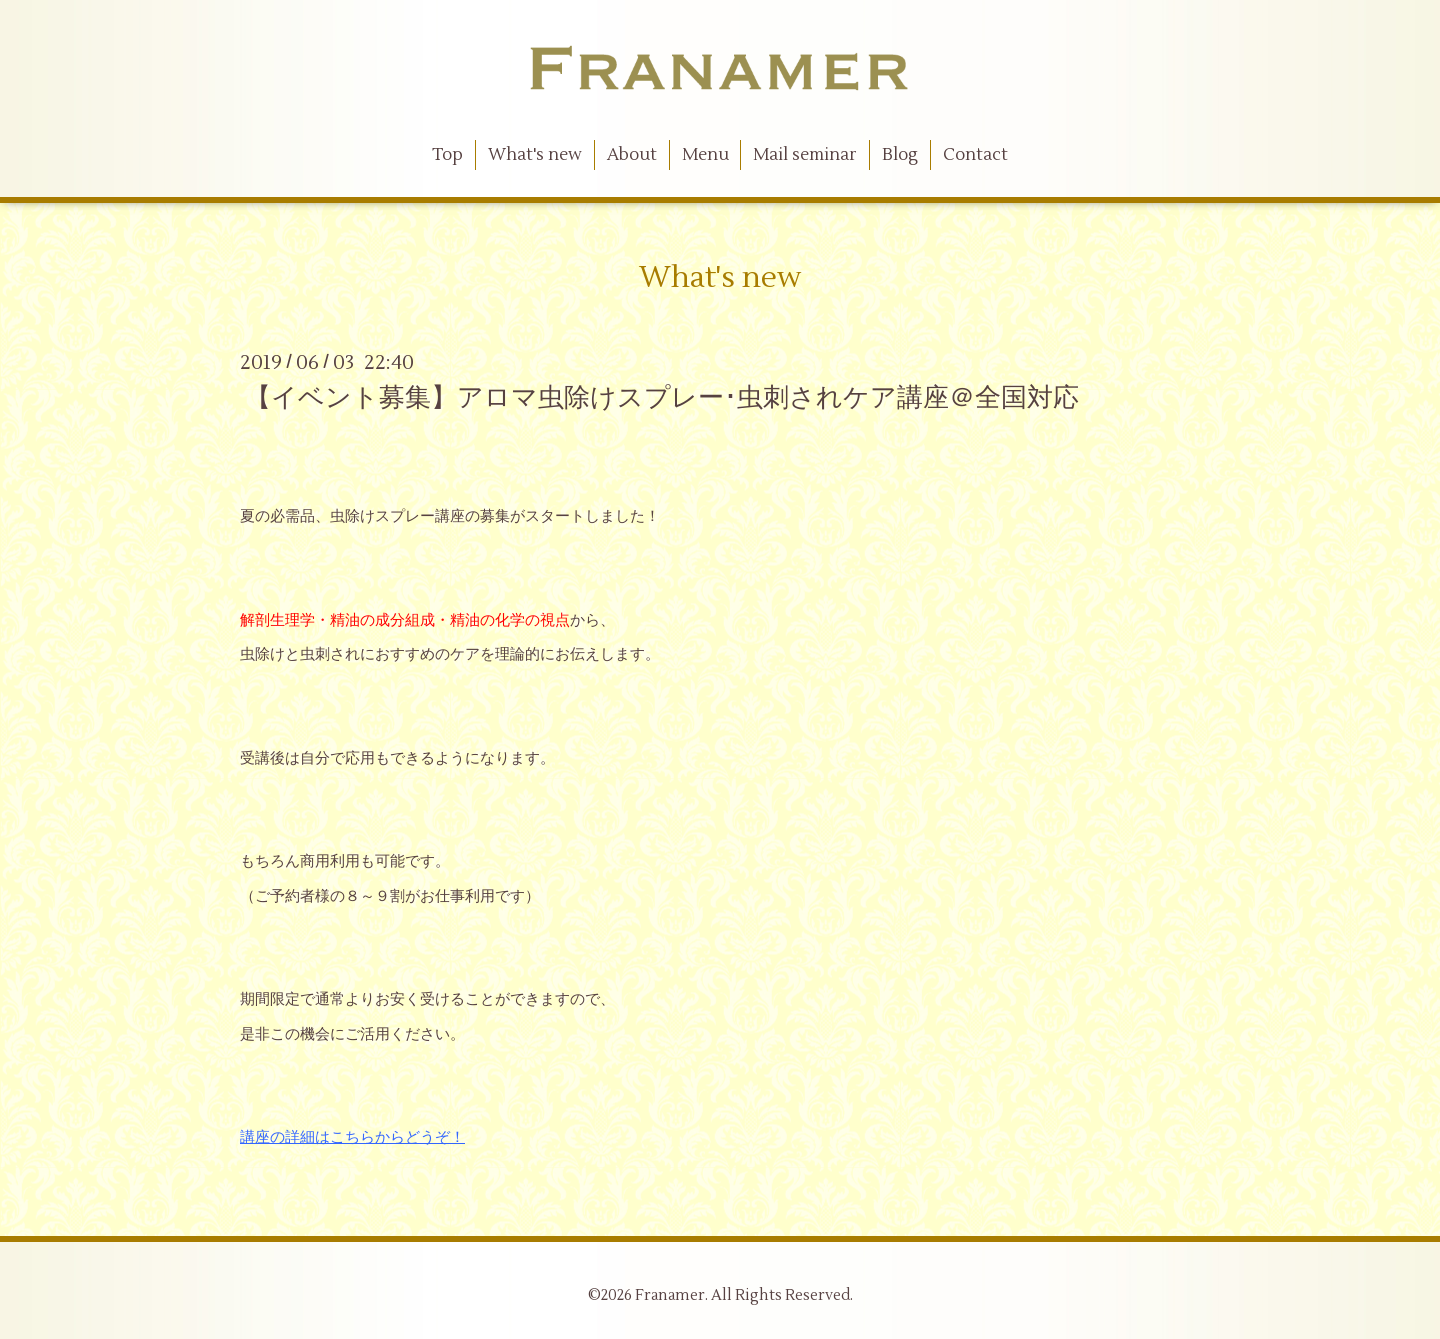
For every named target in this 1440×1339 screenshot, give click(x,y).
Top (447, 155)
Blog (900, 155)
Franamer (670, 1295)
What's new (535, 155)
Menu (705, 155)
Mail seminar (805, 155)
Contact (975, 155)
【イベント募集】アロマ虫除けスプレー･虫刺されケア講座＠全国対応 (662, 398)
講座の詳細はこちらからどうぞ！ (352, 1137)
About (632, 155)
